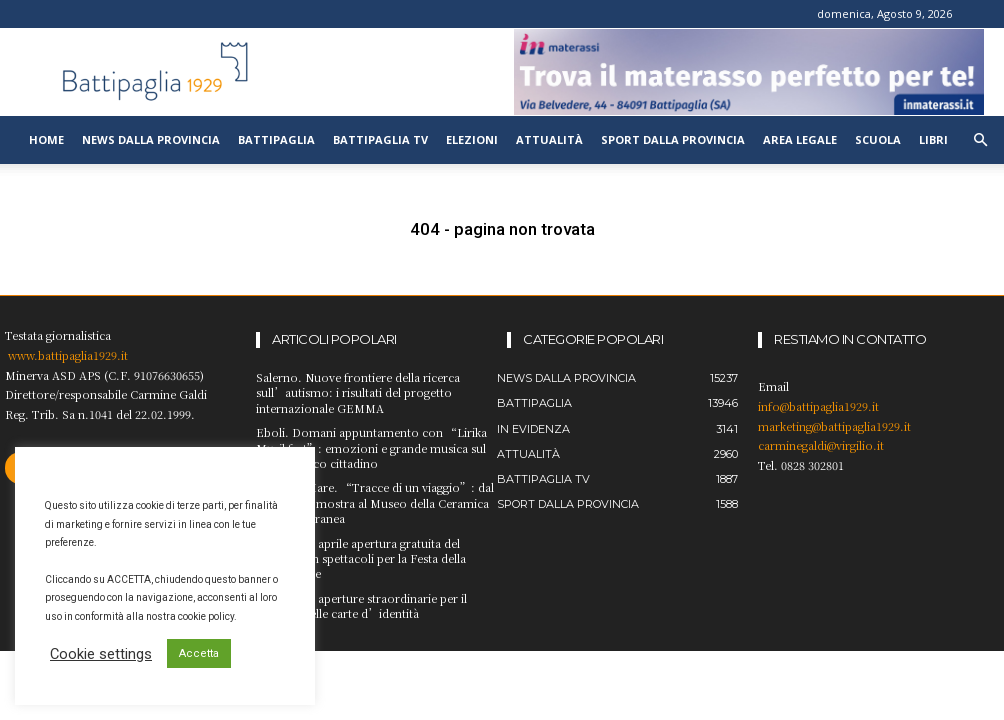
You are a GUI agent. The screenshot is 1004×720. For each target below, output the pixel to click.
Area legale (800, 139)
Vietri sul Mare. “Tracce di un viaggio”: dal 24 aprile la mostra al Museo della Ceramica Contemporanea (375, 502)
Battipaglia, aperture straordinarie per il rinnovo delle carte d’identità (361, 605)
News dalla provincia (151, 139)
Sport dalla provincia (673, 139)
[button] (980, 140)
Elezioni (472, 139)
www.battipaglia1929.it (68, 355)
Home (46, 139)
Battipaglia (276, 139)
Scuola (878, 139)
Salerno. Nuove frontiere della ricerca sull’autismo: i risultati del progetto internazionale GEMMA (358, 392)
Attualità (549, 139)
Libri (933, 139)
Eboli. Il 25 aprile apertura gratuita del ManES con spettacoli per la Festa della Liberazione (361, 558)
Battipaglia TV (380, 139)
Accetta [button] (199, 653)
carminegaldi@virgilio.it (821, 445)
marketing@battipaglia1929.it (834, 426)
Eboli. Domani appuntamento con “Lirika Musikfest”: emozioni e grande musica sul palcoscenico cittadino (371, 447)
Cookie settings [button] (101, 654)
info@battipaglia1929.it (818, 406)
